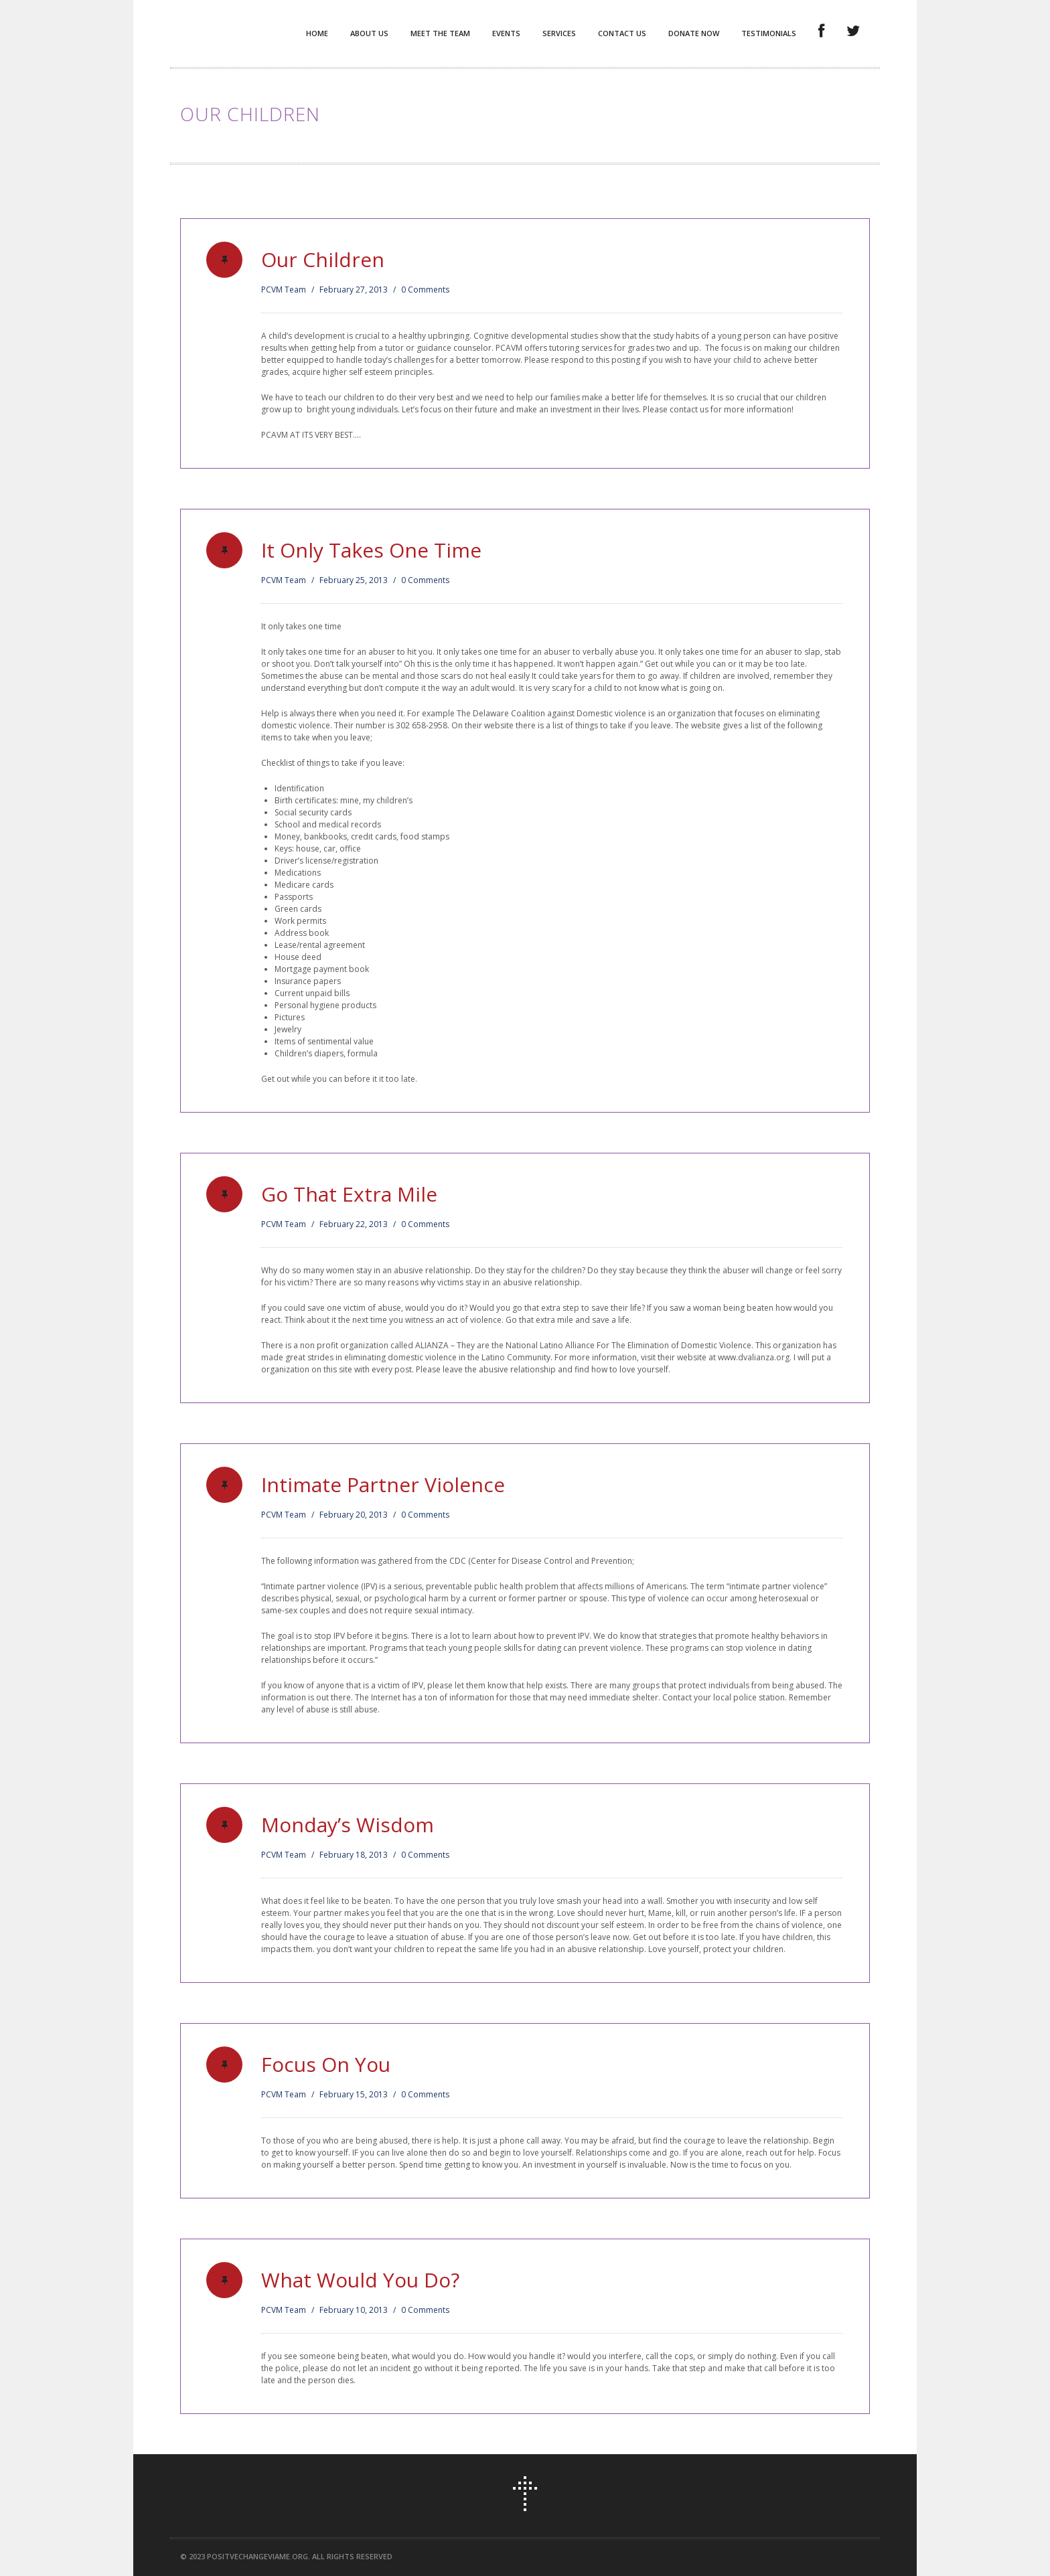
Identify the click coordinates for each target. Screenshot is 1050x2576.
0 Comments (425, 289)
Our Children (322, 259)
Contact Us (622, 33)
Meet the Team (440, 33)
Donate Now (693, 33)
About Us (369, 33)
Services (559, 33)
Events (506, 33)
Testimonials (768, 33)
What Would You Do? (360, 2279)
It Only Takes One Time (371, 550)
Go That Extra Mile (349, 1194)
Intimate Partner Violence (383, 1484)
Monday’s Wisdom (347, 1824)
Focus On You (325, 2064)
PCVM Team (283, 289)
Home (317, 33)
